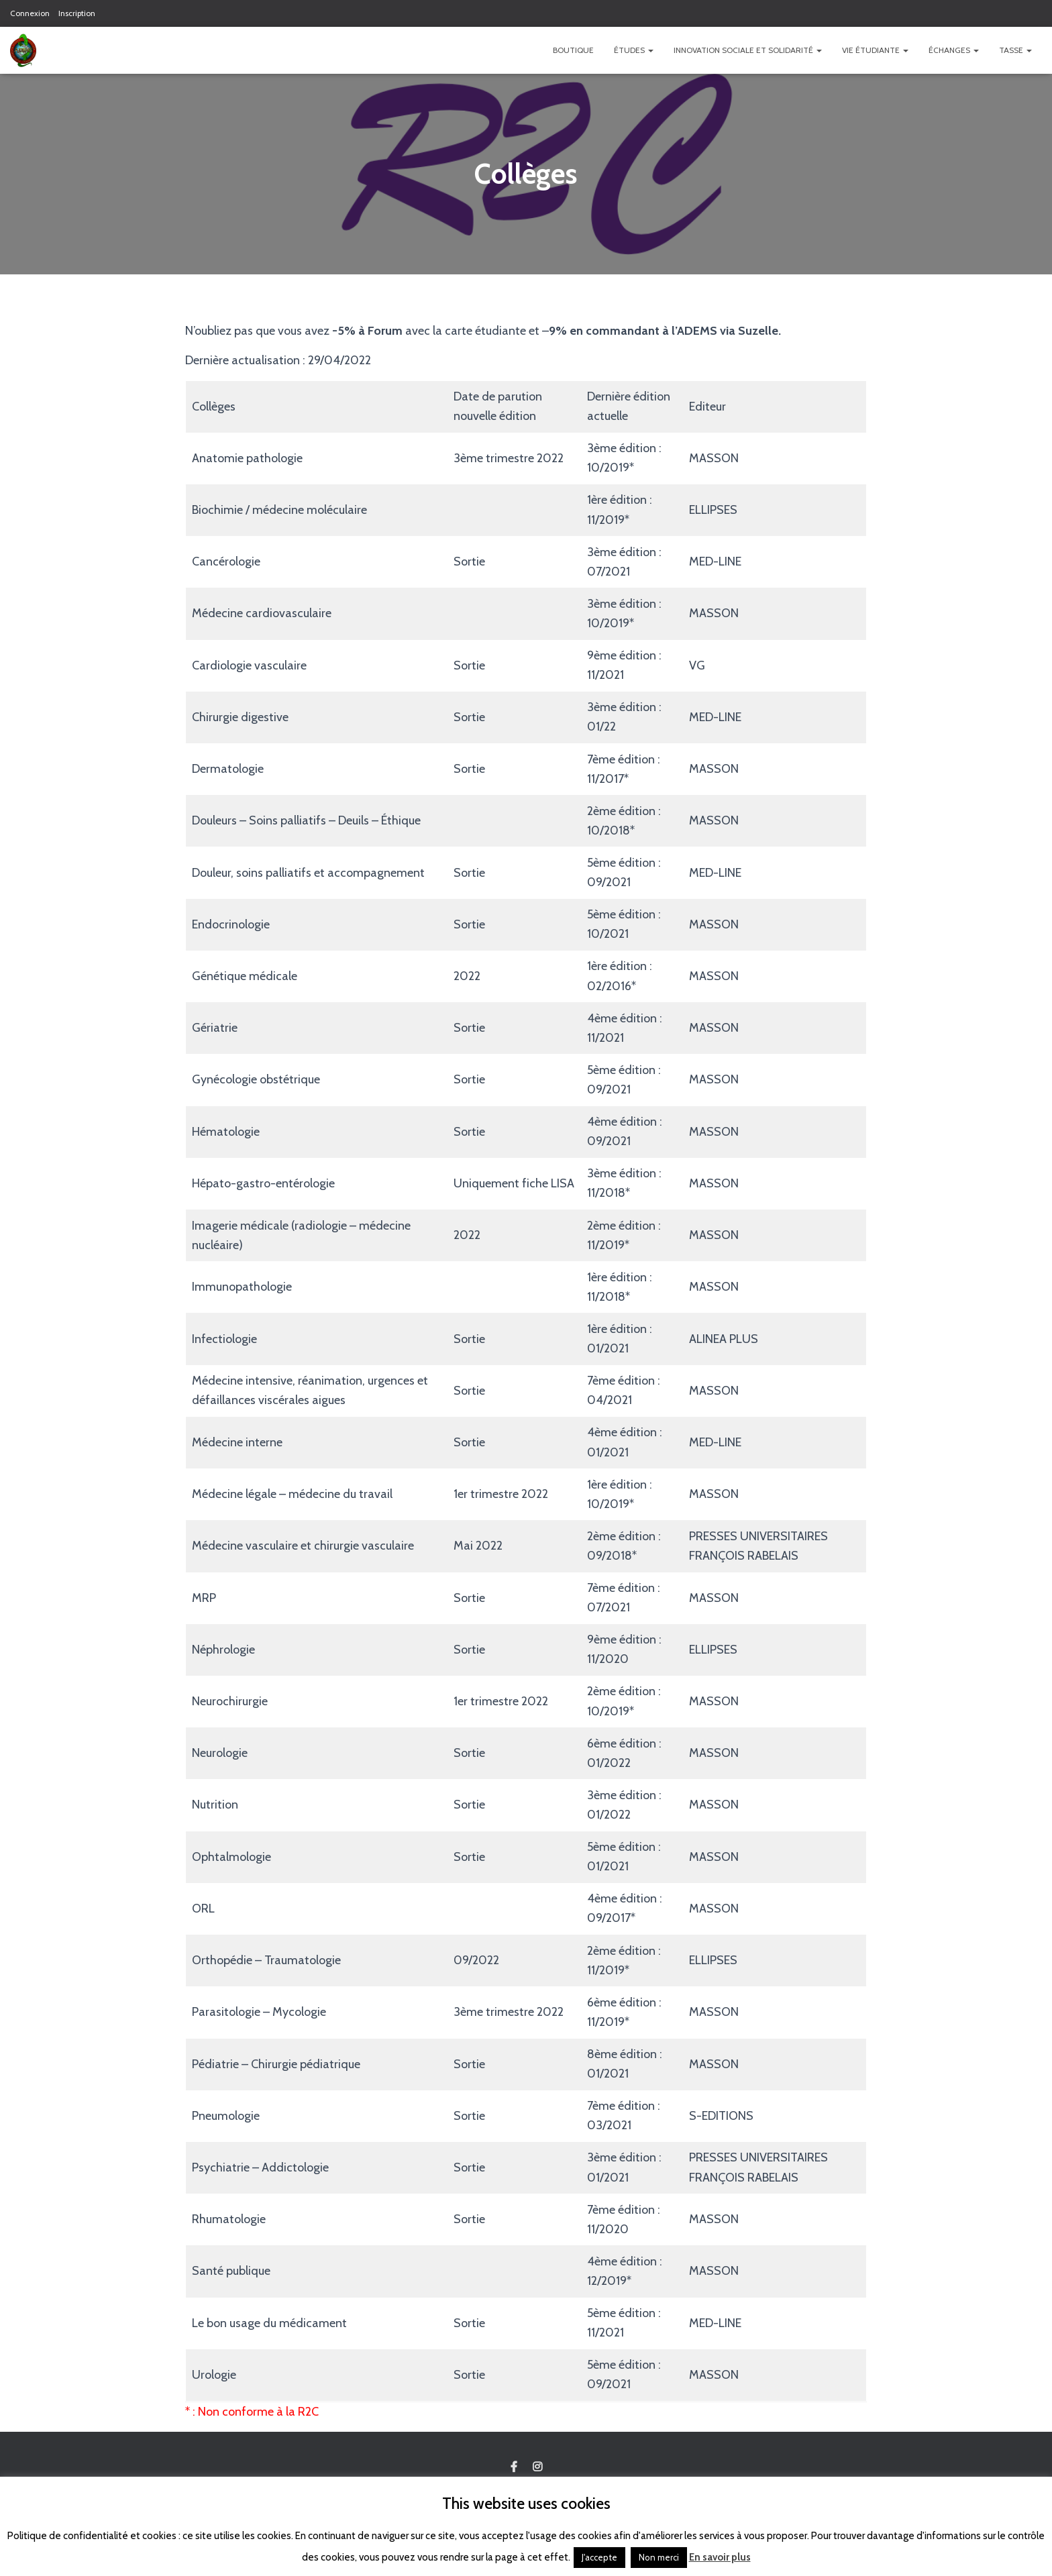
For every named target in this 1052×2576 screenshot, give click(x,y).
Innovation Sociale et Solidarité (748, 50)
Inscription (76, 13)
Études (633, 50)
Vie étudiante (875, 50)
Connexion (30, 13)
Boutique (573, 50)
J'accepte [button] (599, 2557)
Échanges (954, 50)
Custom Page (514, 2467)
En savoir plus (720, 2557)
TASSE (1015, 50)
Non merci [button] (659, 2557)
